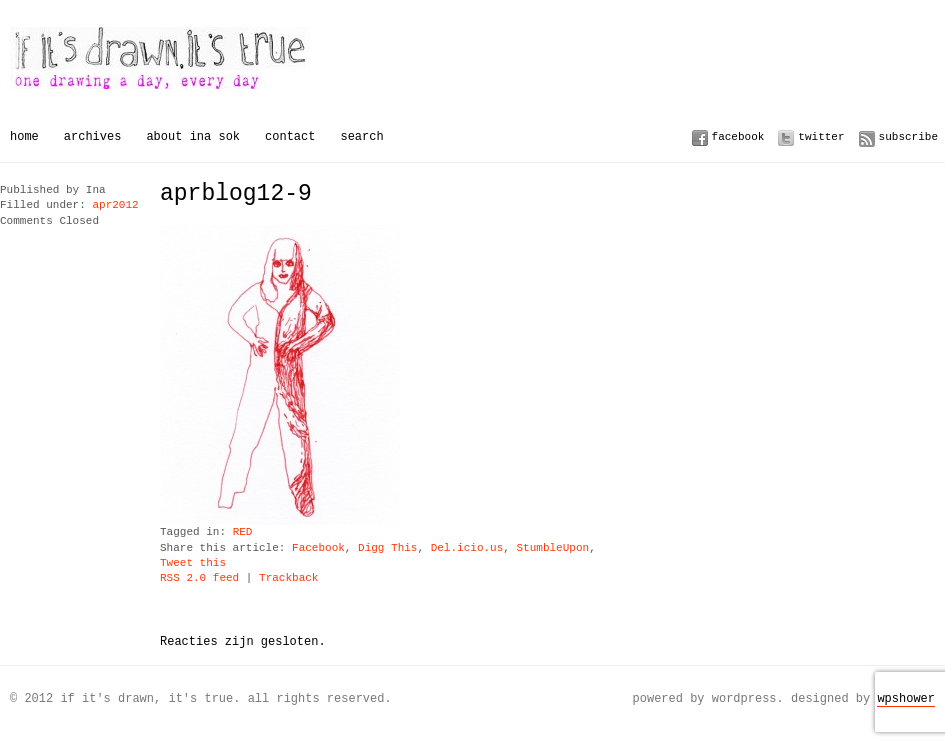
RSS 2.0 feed (199, 578)
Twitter (821, 136)
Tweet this (193, 563)
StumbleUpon (552, 548)
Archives (93, 136)
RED (243, 532)
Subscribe (908, 136)
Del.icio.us (467, 548)
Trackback (288, 578)
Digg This (387, 548)
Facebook (738, 136)
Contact (290, 136)
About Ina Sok (193, 136)
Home (24, 136)
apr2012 (115, 205)
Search (361, 136)
